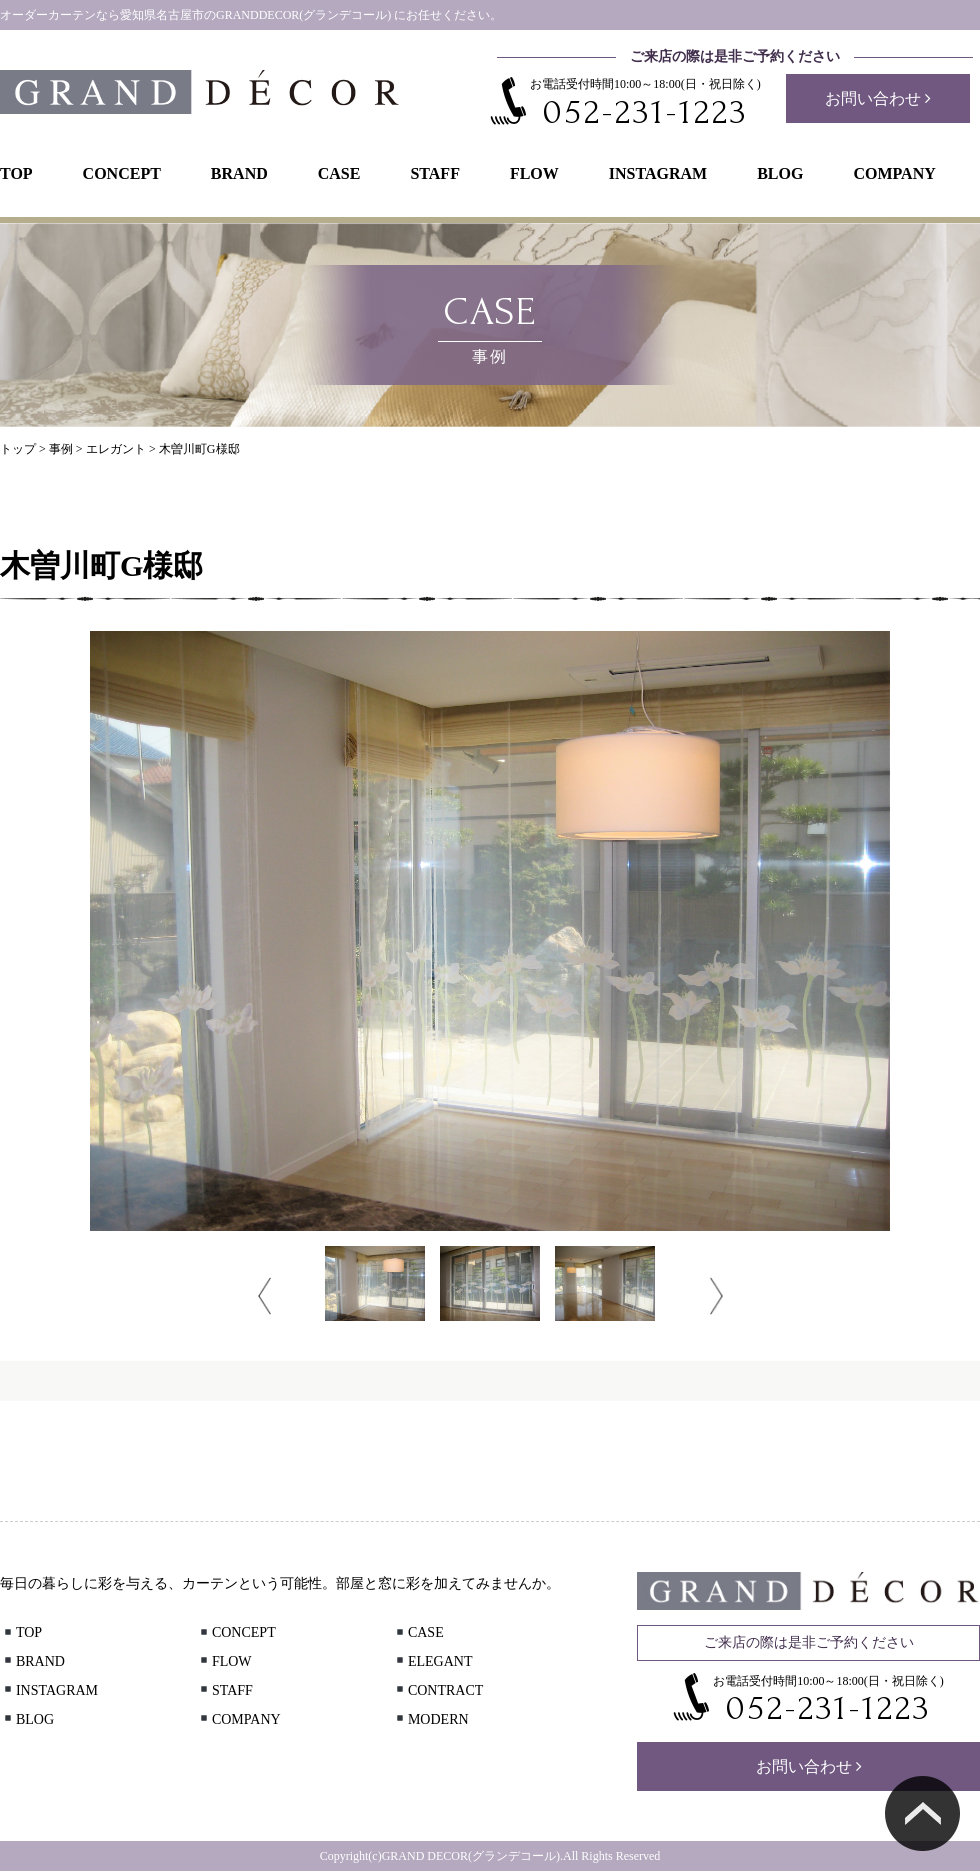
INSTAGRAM (658, 173)
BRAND (239, 173)
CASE (339, 173)
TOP (16, 173)
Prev (264, 1296)
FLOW (534, 173)
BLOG (780, 173)
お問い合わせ (878, 98)
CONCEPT (122, 173)
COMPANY (894, 173)
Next (716, 1296)
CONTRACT (438, 1690)
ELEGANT (433, 1661)
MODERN (431, 1719)
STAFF (434, 173)
